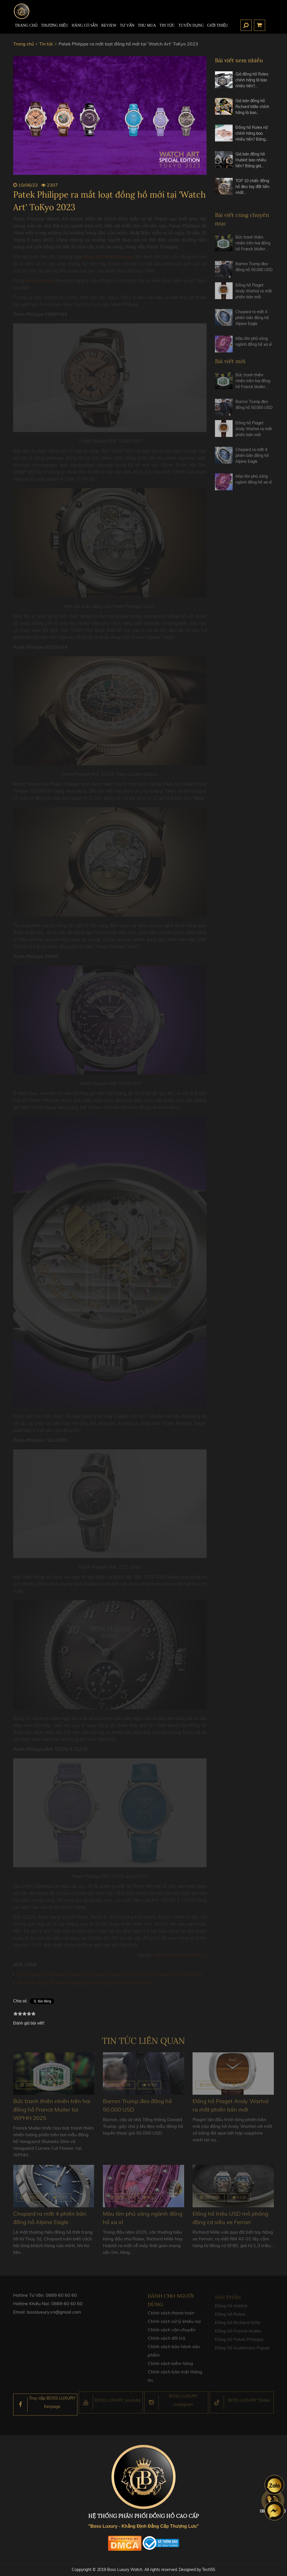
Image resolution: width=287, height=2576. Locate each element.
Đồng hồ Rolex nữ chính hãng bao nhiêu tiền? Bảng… (251, 133)
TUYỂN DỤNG (191, 25)
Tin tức (167, 25)
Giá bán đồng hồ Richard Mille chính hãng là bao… (252, 106)
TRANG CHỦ (26, 25)
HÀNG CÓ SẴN (84, 25)
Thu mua (147, 25)
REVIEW (108, 25)
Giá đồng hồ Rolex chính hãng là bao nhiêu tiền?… (251, 80)
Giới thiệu (217, 25)
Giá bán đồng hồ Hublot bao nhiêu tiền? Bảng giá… (250, 160)
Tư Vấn (127, 25)
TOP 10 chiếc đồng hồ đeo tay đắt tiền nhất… (252, 186)
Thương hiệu (54, 25)
